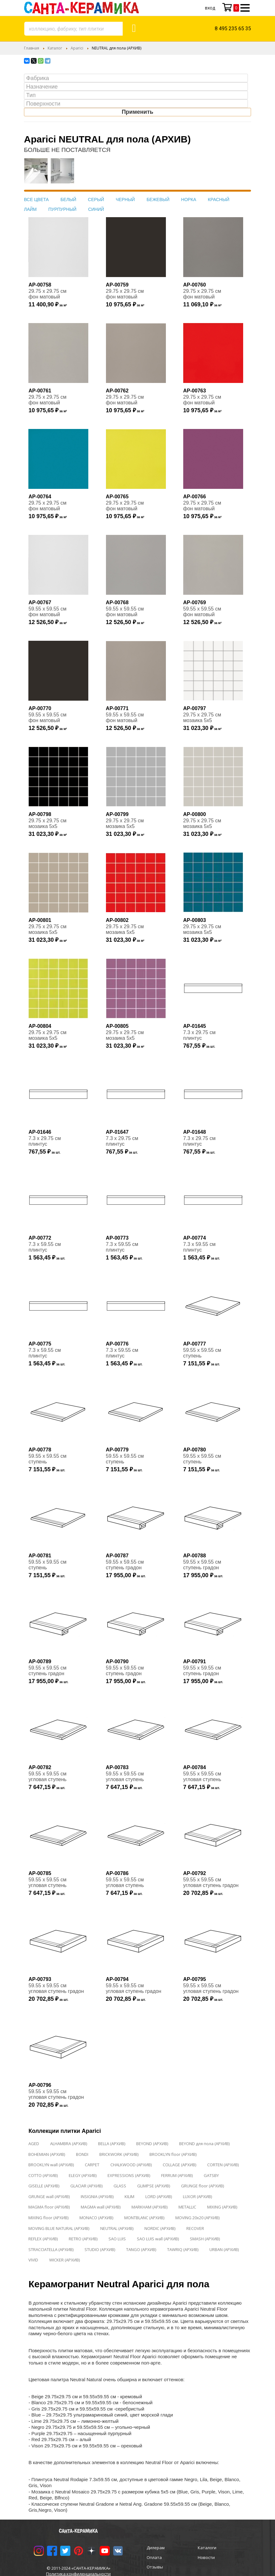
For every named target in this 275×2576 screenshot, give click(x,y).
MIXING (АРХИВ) (222, 2207)
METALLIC (187, 2207)
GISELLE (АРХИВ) (43, 2186)
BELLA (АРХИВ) (111, 2143)
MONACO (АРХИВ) (96, 2217)
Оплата (154, 2557)
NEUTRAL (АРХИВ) (116, 2228)
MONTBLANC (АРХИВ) (144, 2217)
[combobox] (73, 28)
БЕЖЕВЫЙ (158, 199)
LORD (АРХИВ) (158, 2196)
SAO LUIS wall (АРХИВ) (158, 2239)
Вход (210, 8)
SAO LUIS (117, 2239)
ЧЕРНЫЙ (125, 199)
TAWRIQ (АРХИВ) (182, 2249)
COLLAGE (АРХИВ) (179, 2165)
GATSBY (211, 2175)
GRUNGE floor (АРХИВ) (202, 2186)
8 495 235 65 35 (233, 29)
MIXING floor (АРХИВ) (48, 2217)
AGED (33, 2143)
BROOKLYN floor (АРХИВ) (172, 2154)
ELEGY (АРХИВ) (83, 2175)
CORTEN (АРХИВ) (223, 2165)
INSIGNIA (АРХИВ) (97, 2196)
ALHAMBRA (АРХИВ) (68, 2143)
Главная (31, 48)
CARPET (92, 2165)
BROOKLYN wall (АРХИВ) (51, 2165)
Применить (137, 112)
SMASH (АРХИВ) (205, 2239)
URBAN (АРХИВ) (224, 2249)
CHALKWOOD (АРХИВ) (131, 2165)
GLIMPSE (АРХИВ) (153, 2186)
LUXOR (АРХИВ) (197, 2196)
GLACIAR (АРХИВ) (86, 2186)
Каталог (55, 48)
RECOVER (195, 2228)
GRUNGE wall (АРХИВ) (49, 2196)
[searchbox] (137, 78)
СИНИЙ (96, 209)
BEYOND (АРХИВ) (152, 2143)
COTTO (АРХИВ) (43, 2175)
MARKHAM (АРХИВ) (149, 2207)
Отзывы (155, 2567)
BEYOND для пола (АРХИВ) (204, 2143)
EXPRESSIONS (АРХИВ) (129, 2175)
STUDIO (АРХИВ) (100, 2249)
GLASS (120, 2186)
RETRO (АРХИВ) (83, 2239)
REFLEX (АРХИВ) (43, 2239)
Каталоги (207, 2547)
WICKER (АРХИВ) (64, 2260)
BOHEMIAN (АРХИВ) (46, 2154)
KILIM (129, 2196)
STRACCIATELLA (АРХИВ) (50, 2249)
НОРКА (188, 199)
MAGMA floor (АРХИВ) (49, 2207)
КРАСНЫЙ (218, 199)
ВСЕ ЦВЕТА (36, 199)
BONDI (82, 2154)
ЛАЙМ (30, 209)
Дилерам (156, 2547)
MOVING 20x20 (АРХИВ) (197, 2217)
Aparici (77, 48)
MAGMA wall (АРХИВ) (100, 2207)
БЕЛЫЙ (68, 199)
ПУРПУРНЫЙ (62, 209)
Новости (206, 2557)
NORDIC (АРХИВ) (159, 2228)
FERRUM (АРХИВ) (177, 2175)
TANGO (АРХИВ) (141, 2249)
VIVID (33, 2260)
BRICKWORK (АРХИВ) (118, 2154)
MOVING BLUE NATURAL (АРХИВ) (58, 2228)
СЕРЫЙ (96, 199)
